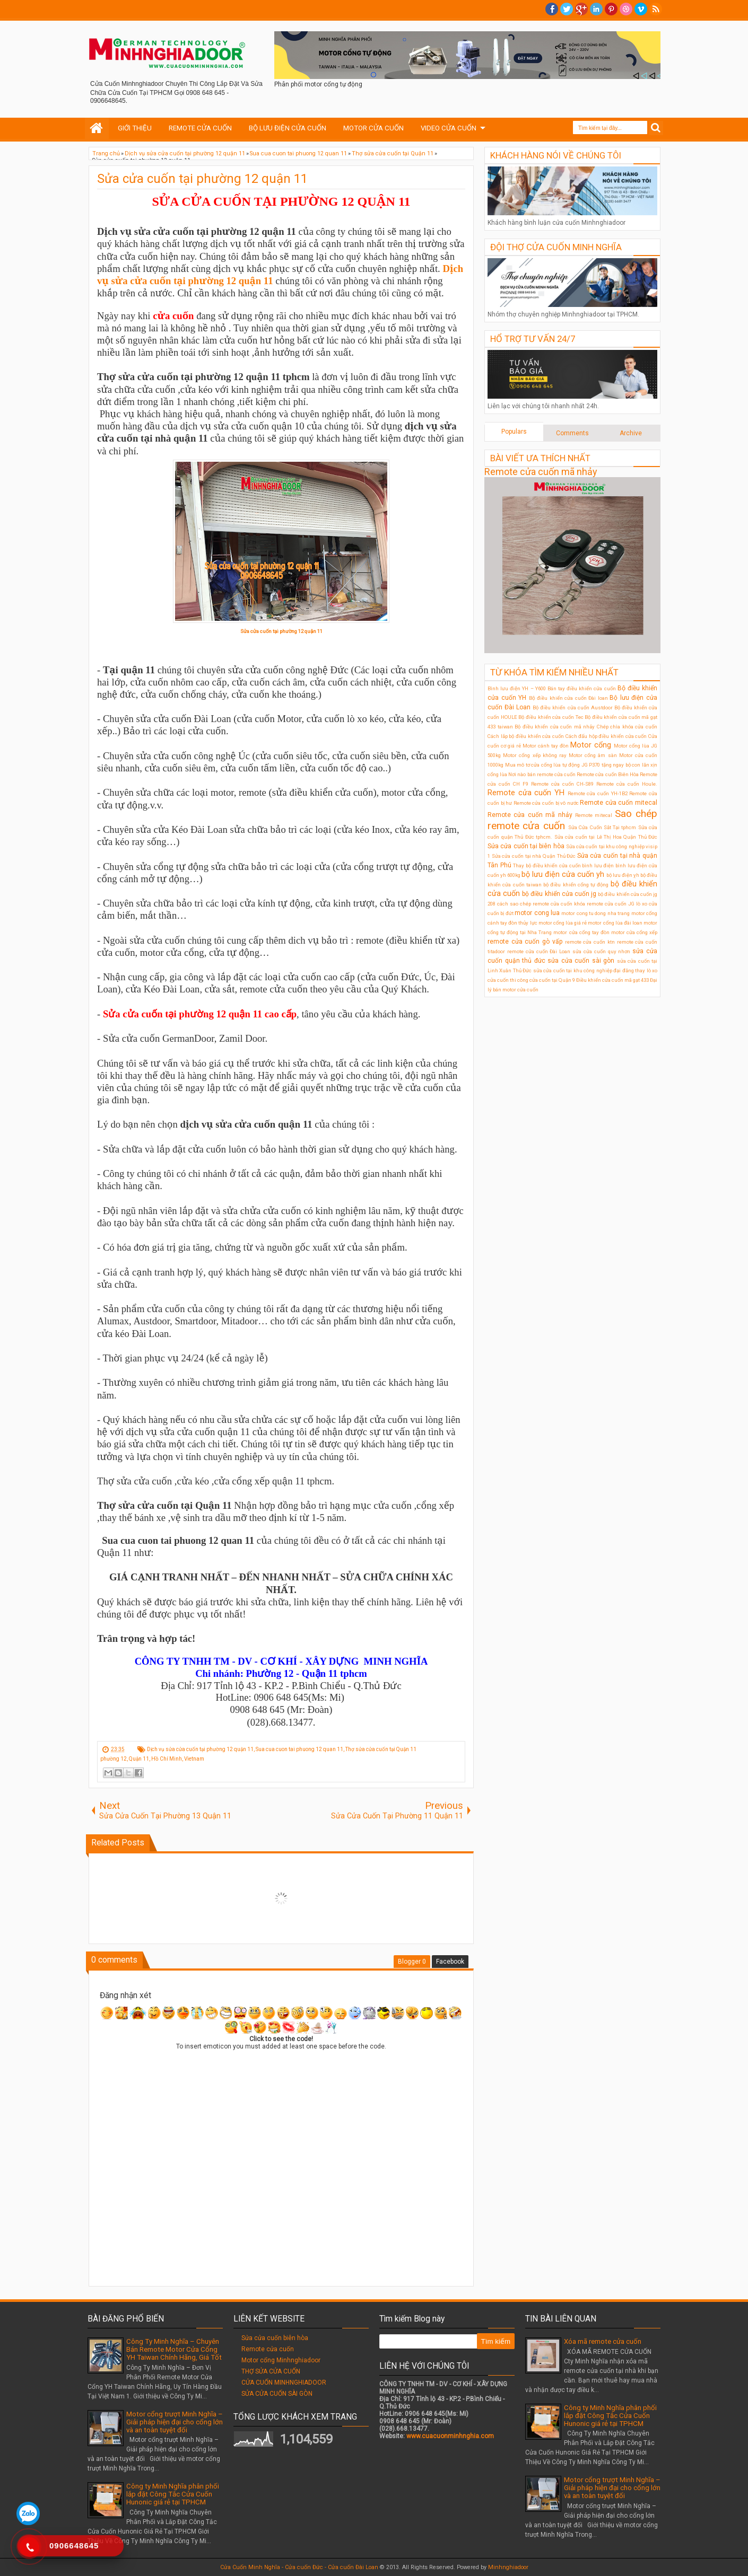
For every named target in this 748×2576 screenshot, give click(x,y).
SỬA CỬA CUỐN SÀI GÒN (276, 2393)
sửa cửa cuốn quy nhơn (601, 951)
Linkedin (596, 9)
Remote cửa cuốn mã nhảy (540, 471)
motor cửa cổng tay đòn (581, 932)
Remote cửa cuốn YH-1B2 (598, 793)
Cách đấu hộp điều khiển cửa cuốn (606, 736)
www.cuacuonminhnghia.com (450, 2436)
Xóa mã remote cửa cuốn (602, 2341)
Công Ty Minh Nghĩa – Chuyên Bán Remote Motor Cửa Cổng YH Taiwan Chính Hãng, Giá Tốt (174, 2349)
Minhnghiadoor (508, 2567)
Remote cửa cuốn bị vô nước (546, 803)
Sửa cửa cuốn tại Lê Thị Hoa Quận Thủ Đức (606, 837)
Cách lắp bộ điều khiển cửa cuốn (526, 736)
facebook (551, 9)
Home (97, 128)
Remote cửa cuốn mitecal (618, 802)
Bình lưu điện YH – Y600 (517, 688)
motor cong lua (537, 913)
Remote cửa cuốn (267, 2349)
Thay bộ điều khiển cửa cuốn (546, 865)
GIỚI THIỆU (135, 128)
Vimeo (640, 9)
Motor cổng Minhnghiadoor (280, 2360)
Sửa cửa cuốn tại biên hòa (526, 846)
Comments (572, 433)
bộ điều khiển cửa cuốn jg (559, 894)
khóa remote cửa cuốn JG (604, 904)
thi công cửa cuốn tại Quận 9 (542, 980)
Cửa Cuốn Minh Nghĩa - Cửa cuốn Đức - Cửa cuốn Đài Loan (299, 2567)
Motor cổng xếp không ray (535, 755)
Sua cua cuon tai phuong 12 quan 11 (299, 1749)
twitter (566, 9)
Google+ (581, 9)
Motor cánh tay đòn (546, 746)
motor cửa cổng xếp (634, 932)
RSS (655, 9)
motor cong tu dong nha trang (595, 913)
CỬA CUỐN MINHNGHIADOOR (283, 2382)
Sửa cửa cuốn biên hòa (274, 2338)
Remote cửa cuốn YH (526, 792)
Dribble (626, 9)
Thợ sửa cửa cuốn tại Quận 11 (380, 1749)
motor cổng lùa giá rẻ (562, 923)
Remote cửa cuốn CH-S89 (562, 784)
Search (656, 128)
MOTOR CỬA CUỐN (373, 128)
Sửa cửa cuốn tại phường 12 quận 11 (202, 178)
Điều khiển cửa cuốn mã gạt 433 (612, 980)
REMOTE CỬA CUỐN (200, 128)
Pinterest (611, 9)
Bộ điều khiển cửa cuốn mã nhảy (555, 726)
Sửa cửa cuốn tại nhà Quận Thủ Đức (534, 856)
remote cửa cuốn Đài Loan (538, 951)
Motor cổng (590, 745)
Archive (631, 433)
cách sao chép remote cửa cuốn (534, 904)
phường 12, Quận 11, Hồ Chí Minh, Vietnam (152, 1759)
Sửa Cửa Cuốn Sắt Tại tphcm (602, 827)
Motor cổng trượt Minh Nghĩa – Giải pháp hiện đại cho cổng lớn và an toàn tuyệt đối (174, 2422)
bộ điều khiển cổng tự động (575, 884)
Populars (514, 431)
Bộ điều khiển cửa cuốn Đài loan (568, 698)
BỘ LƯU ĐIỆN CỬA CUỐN (287, 128)
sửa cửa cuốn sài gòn (580, 960)
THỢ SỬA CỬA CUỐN (270, 2371)
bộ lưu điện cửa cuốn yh (562, 874)
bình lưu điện (598, 865)
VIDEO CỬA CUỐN (448, 128)
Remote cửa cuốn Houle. (626, 784)
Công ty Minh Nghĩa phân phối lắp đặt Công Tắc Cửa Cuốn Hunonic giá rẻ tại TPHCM (172, 2494)
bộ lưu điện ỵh (622, 875)
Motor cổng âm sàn (593, 755)
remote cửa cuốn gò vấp (525, 941)
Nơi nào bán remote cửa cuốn (542, 774)
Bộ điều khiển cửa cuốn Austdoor (572, 707)
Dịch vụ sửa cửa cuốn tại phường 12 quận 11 (200, 1749)
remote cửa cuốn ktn (590, 942)
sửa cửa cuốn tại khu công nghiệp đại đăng (583, 970)
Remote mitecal (593, 815)
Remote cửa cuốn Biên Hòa (608, 774)
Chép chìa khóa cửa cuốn (627, 726)
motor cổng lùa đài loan (615, 923)
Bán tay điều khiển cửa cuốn (581, 688)
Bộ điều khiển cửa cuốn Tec (550, 717)
